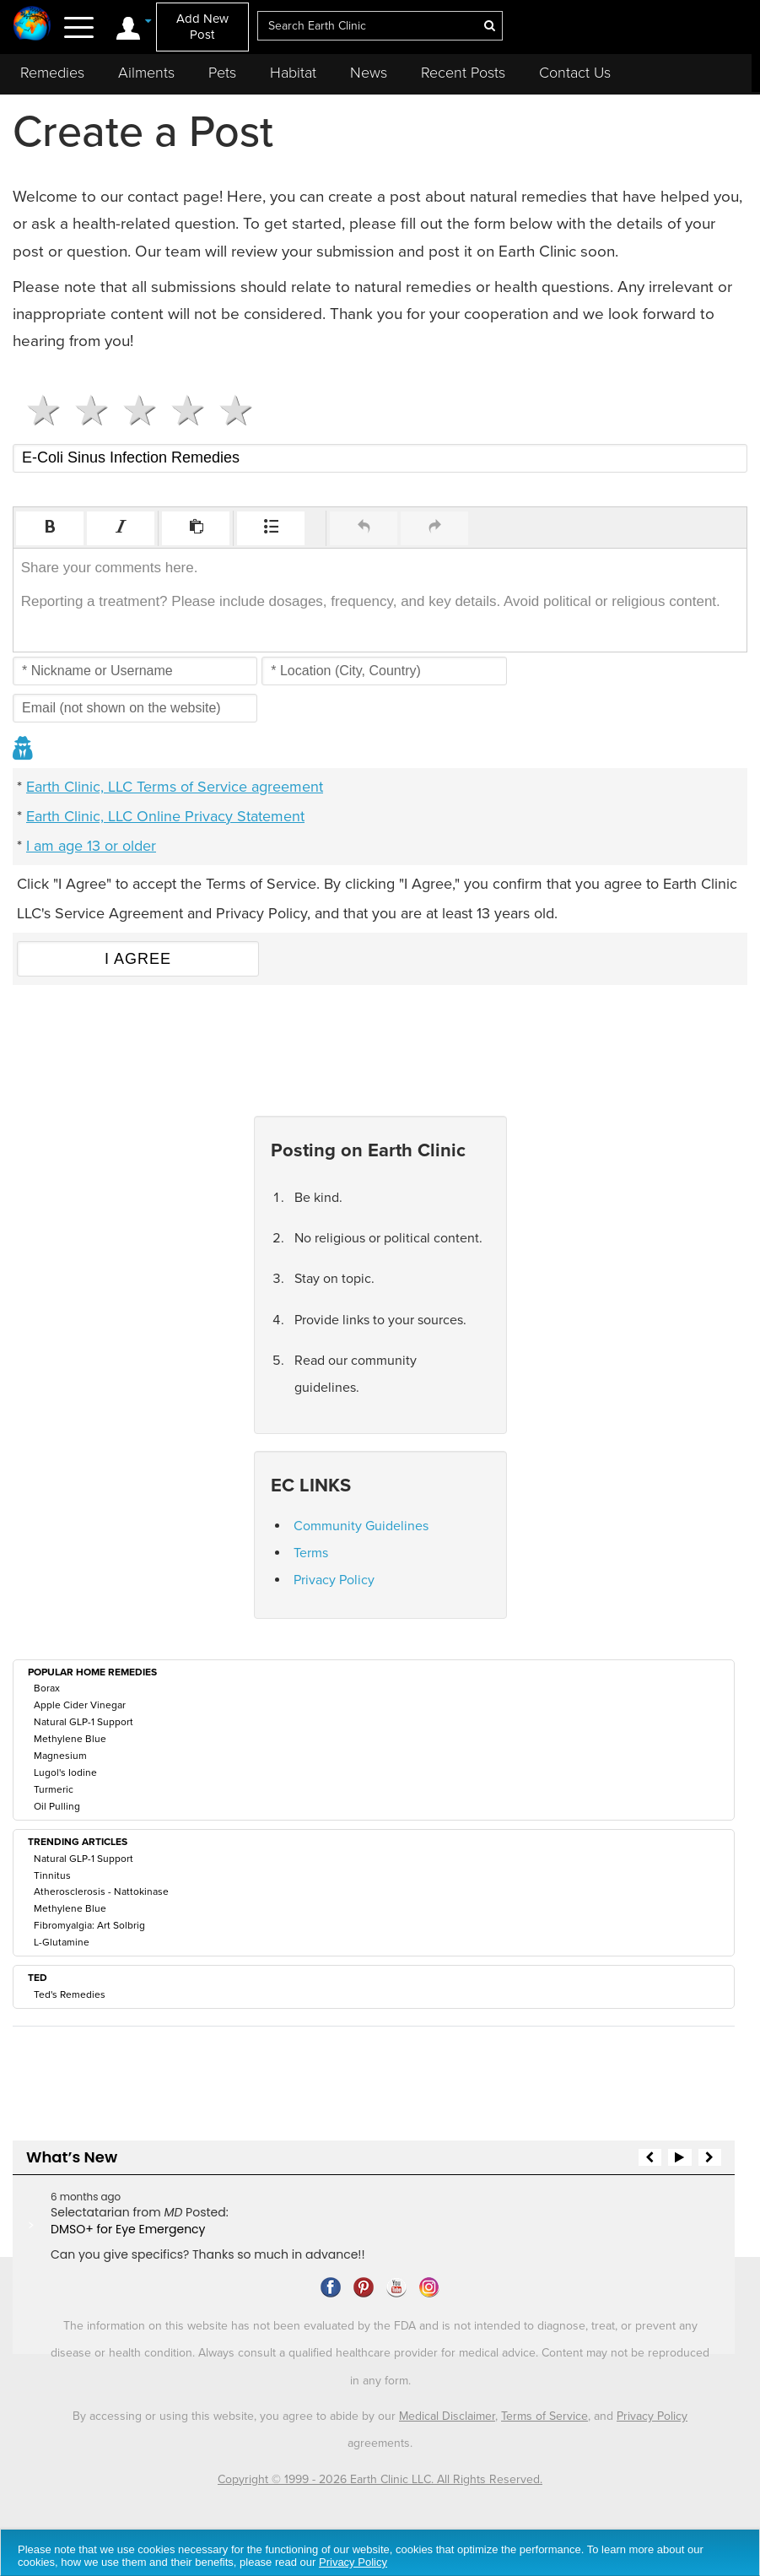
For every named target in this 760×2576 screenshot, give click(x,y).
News (368, 72)
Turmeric (53, 1789)
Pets (222, 72)
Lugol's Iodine (65, 1772)
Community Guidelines (361, 1526)
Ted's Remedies (69, 1994)
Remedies (52, 72)
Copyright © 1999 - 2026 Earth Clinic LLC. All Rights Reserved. (380, 2479)
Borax (47, 1688)
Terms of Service (544, 2416)
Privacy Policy (334, 1580)
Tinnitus (52, 1875)
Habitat (293, 72)
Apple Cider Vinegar (80, 1705)
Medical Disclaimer (447, 2416)
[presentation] (50, 528)
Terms (311, 1553)
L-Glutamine (61, 1942)
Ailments (146, 72)
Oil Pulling (57, 1806)
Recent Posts (463, 72)
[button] (49, 528)
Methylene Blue (70, 1739)
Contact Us (575, 72)
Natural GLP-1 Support (83, 1722)
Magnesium (60, 1756)
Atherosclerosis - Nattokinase (101, 1891)
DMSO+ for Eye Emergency (128, 2229)
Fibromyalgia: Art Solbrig (89, 1925)
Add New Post (202, 26)
